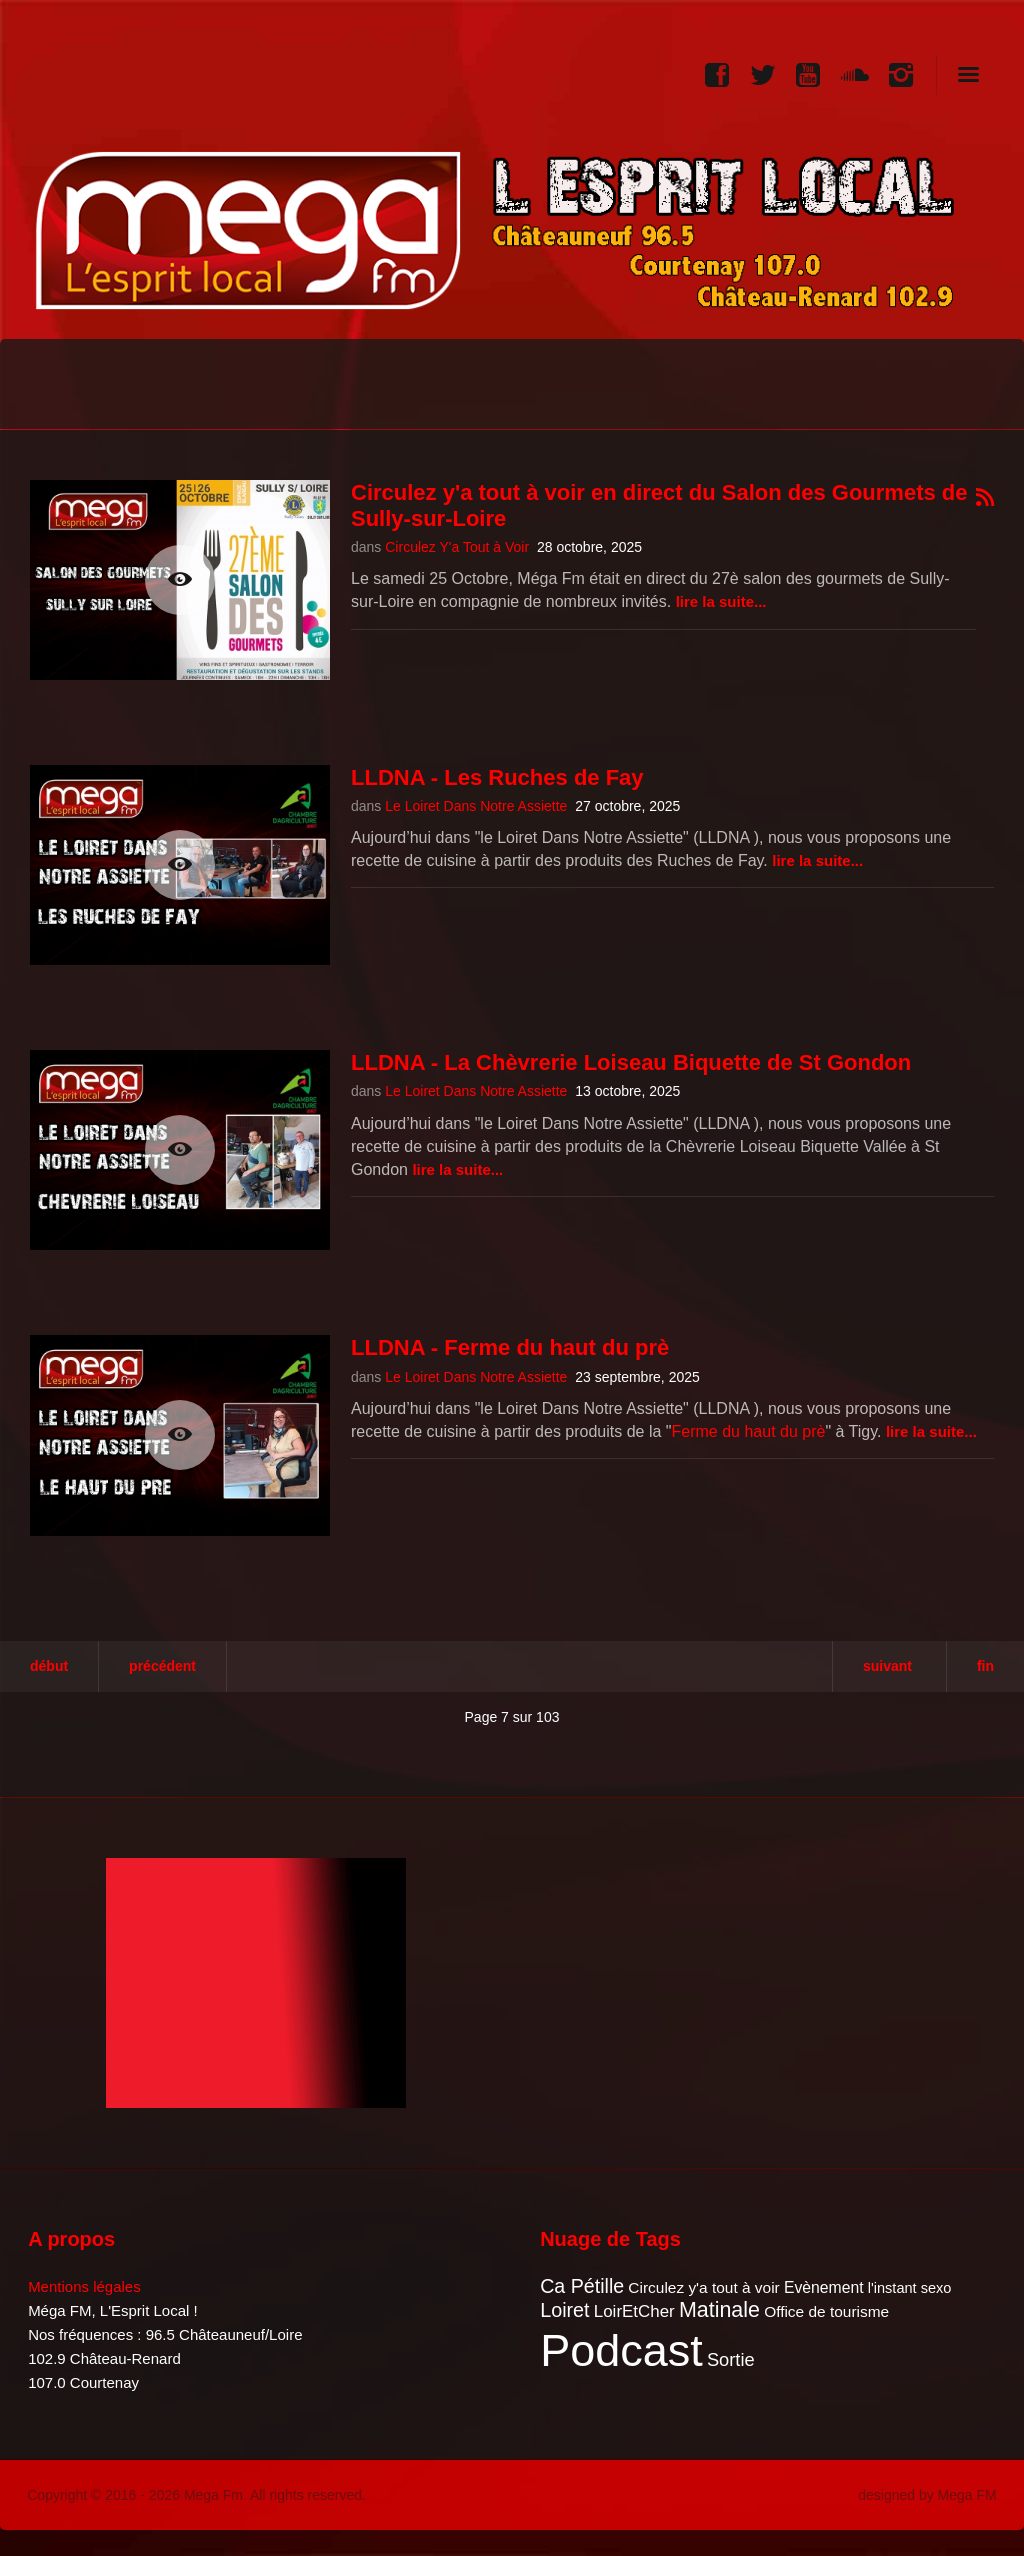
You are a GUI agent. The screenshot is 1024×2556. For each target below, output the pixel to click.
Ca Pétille (582, 2286)
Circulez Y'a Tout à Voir (457, 547)
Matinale (719, 2310)
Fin (985, 1666)
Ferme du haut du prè (749, 1431)
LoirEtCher (634, 2311)
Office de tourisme (826, 2311)
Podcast (621, 2350)
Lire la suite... (721, 601)
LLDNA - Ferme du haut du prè (510, 1347)
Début (49, 1666)
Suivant (887, 1666)
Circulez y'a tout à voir (703, 2287)
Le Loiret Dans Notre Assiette (476, 806)
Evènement (824, 2287)
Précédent (162, 1666)
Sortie (731, 2359)
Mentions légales (84, 2286)
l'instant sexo (910, 2288)
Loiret (564, 2310)
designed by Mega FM (927, 2495)
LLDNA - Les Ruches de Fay (497, 777)
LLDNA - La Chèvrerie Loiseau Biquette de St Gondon (631, 1062)
